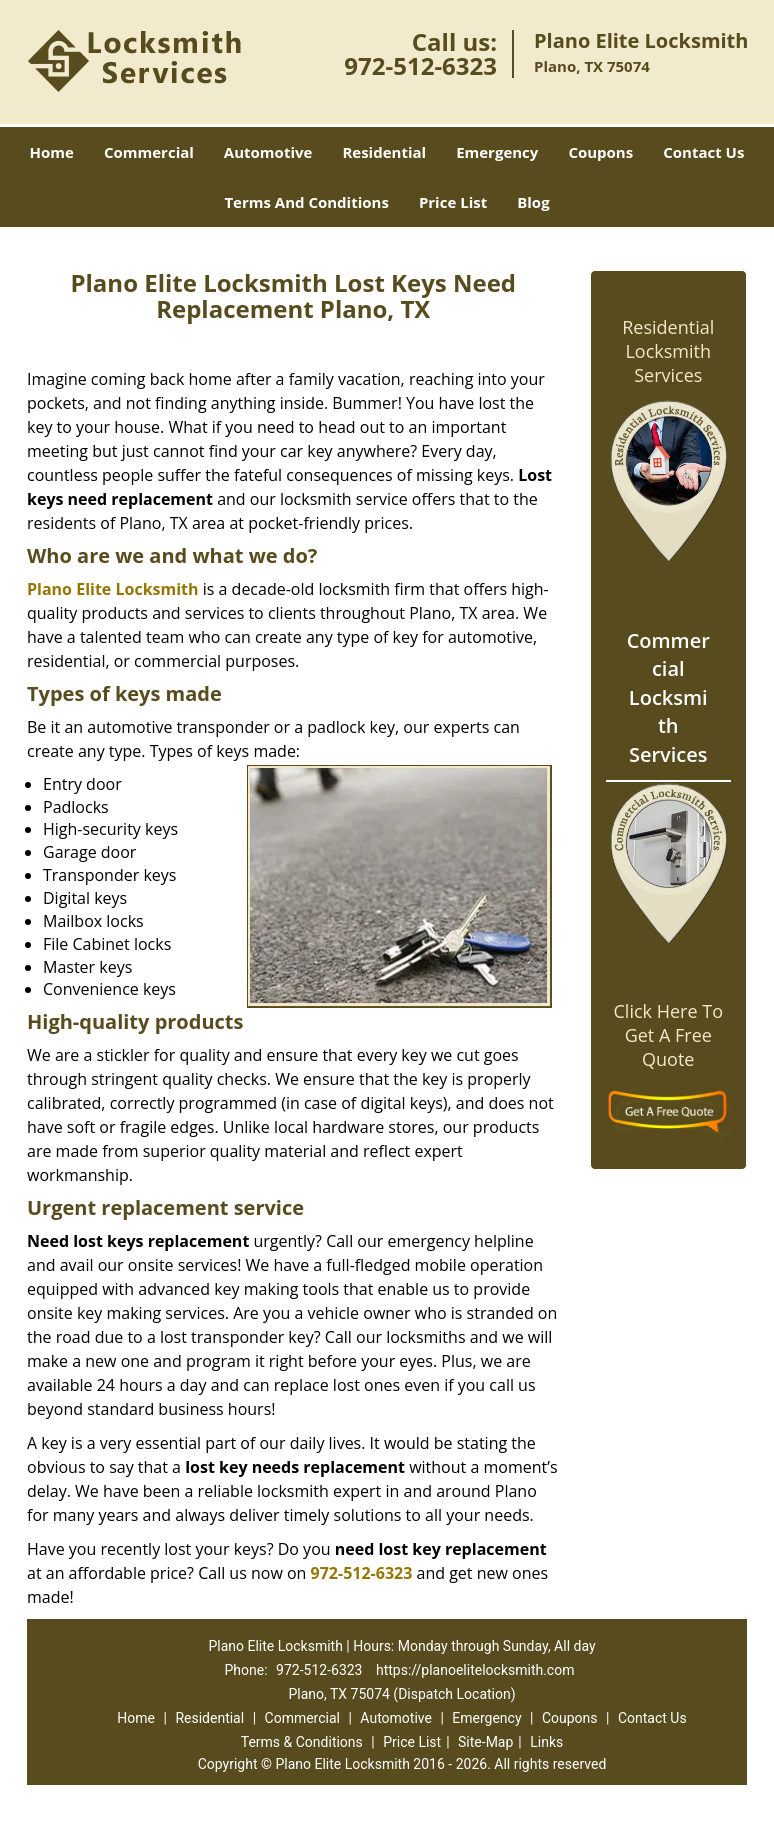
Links (546, 1742)
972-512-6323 (420, 65)
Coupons (600, 152)
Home (52, 152)
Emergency (497, 152)
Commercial (149, 152)
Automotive (268, 152)
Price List (453, 202)
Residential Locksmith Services (668, 351)
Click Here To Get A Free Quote (668, 1035)
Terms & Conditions (302, 1742)
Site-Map (485, 1742)
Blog (533, 202)
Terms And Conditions (306, 202)
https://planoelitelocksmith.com (475, 1670)
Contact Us (703, 152)
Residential (384, 152)
